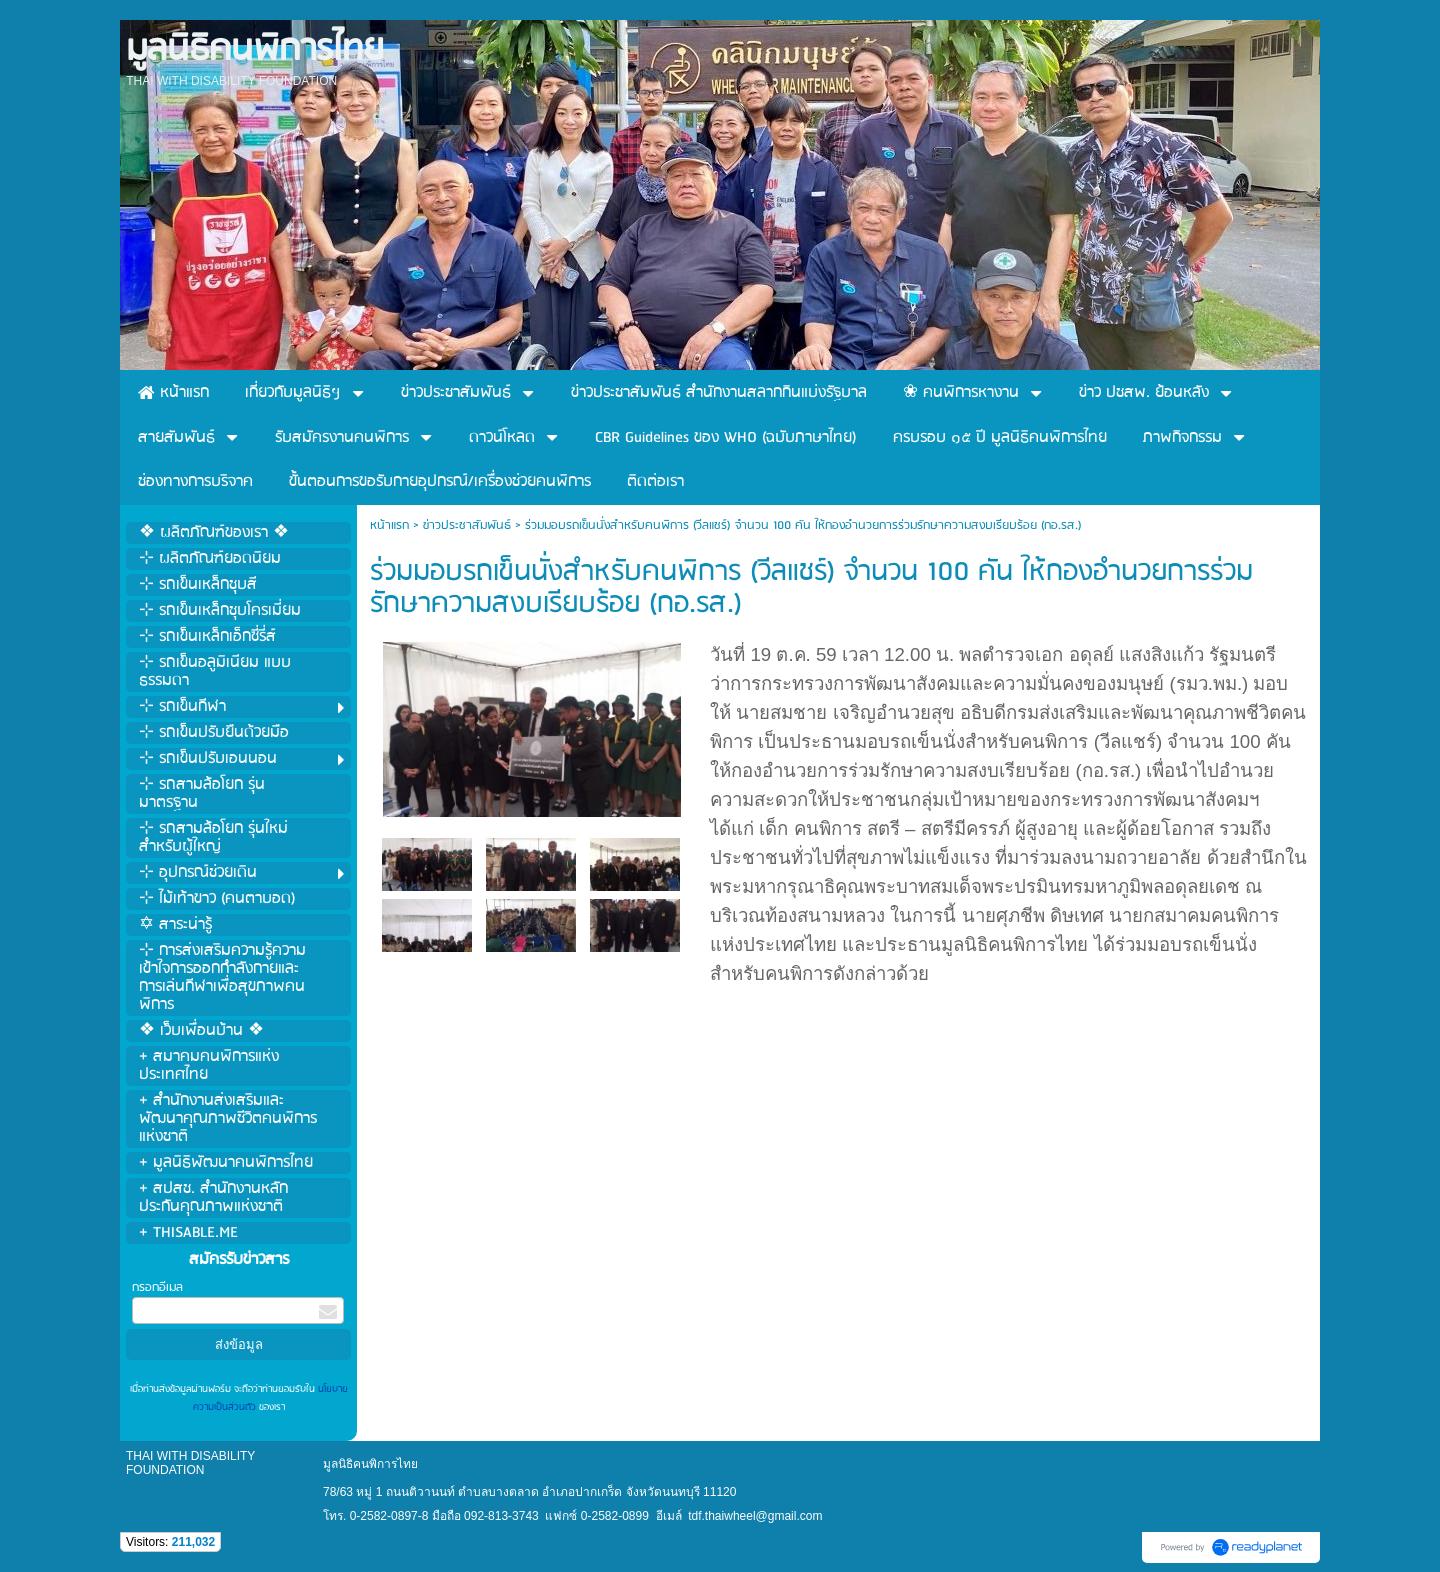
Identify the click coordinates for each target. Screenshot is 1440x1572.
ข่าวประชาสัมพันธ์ (467, 525)
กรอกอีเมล (157, 1287)
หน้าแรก (389, 525)
